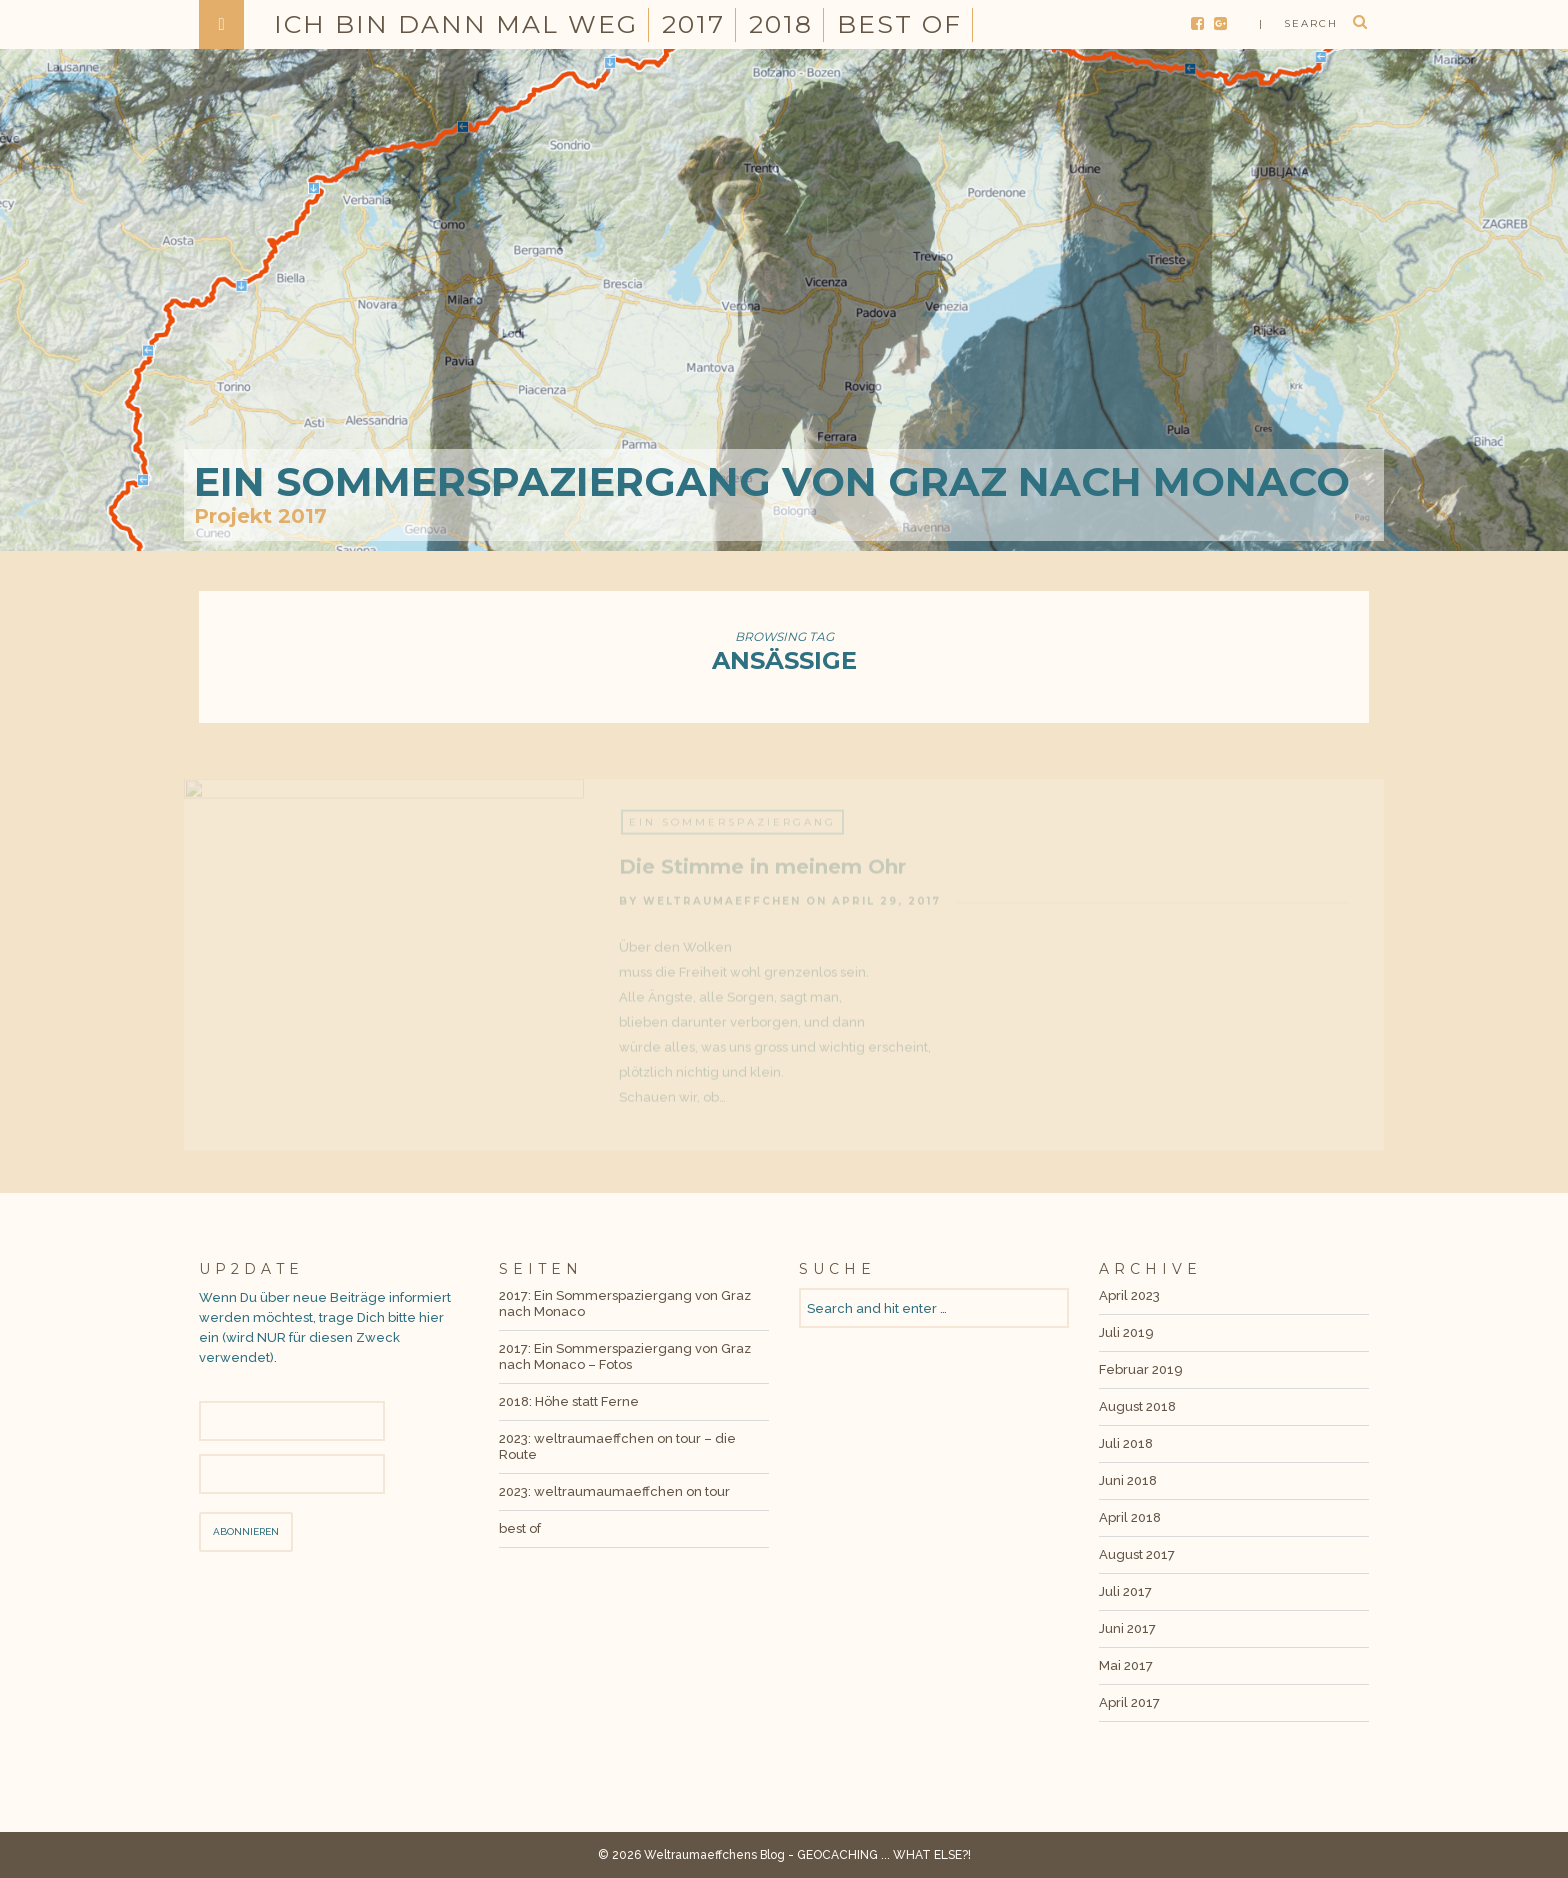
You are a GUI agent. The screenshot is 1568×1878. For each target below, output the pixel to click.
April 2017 (1129, 1702)
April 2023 (1129, 1295)
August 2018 (1137, 1406)
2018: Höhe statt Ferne (569, 1401)
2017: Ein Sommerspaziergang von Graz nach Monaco (625, 1303)
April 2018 (1130, 1517)
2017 (693, 24)
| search (1298, 23)
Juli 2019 (1126, 1332)
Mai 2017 (1126, 1665)
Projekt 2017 (260, 516)
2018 (781, 24)
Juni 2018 (1128, 1480)
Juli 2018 (1126, 1443)
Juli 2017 (1125, 1591)
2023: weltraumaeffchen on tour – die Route (617, 1446)
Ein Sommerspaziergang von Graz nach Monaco (772, 481)
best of (899, 24)
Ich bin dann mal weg (456, 24)
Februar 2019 (1141, 1369)
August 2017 (1137, 1554)
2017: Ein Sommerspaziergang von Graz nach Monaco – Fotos (625, 1356)
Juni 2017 (1127, 1628)
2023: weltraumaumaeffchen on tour (614, 1491)
